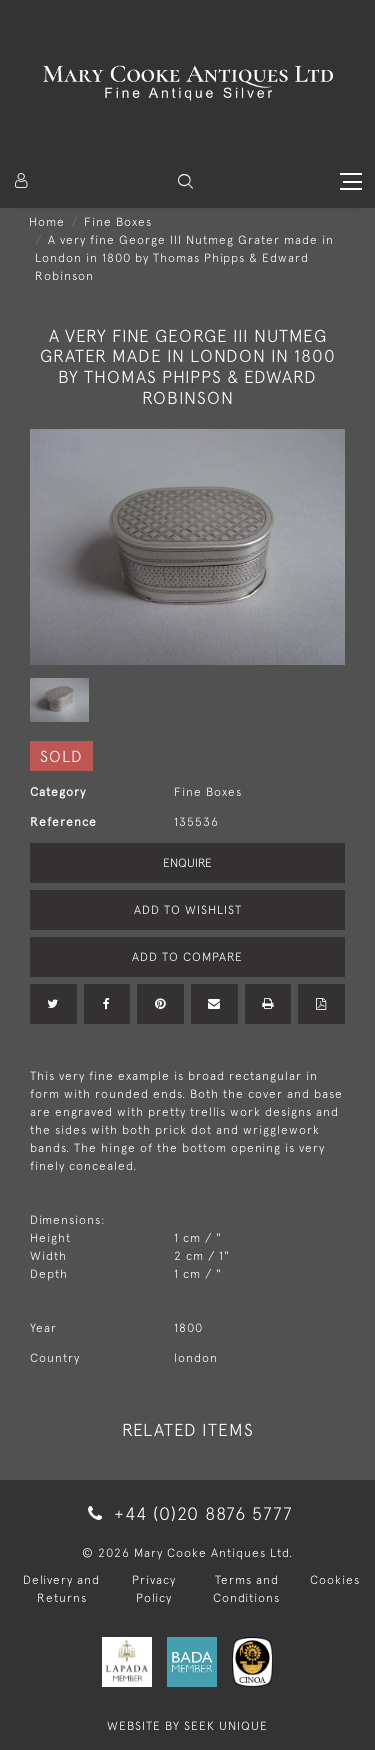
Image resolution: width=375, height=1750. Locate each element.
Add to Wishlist (188, 910)
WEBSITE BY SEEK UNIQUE (187, 1726)
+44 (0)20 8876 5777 (187, 1513)
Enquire (187, 863)
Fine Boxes (118, 222)
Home (47, 222)
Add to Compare (187, 957)
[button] (185, 181)
